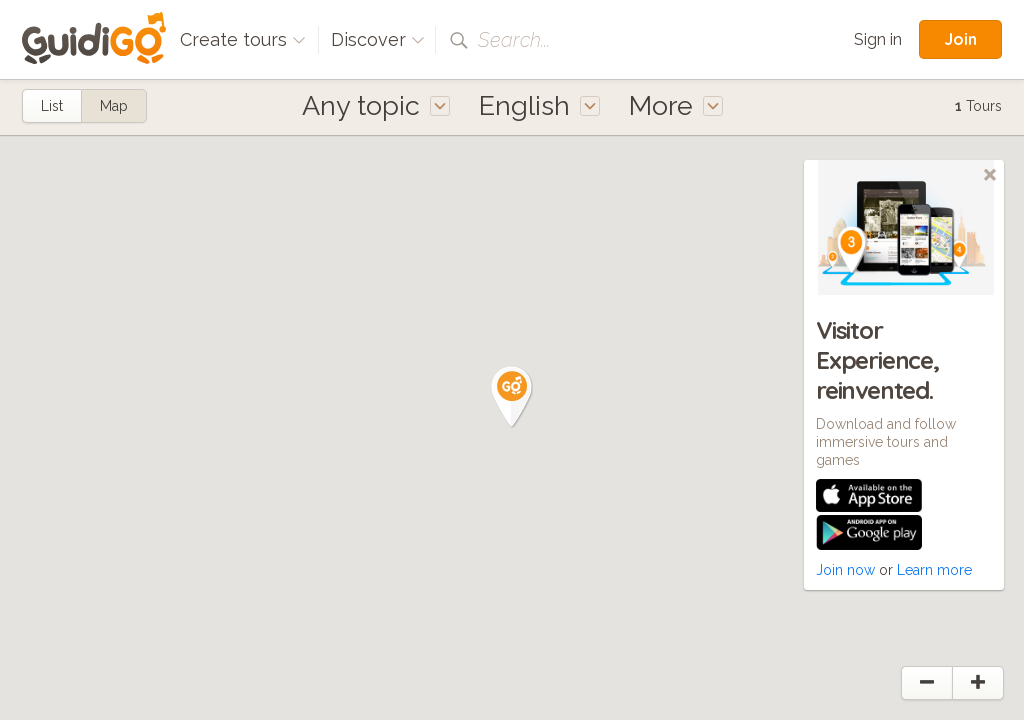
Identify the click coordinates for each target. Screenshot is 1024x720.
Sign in (878, 39)
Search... (514, 40)
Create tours (243, 39)
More (676, 105)
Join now (845, 570)
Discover (378, 39)
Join (960, 39)
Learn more (934, 570)
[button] (512, 397)
